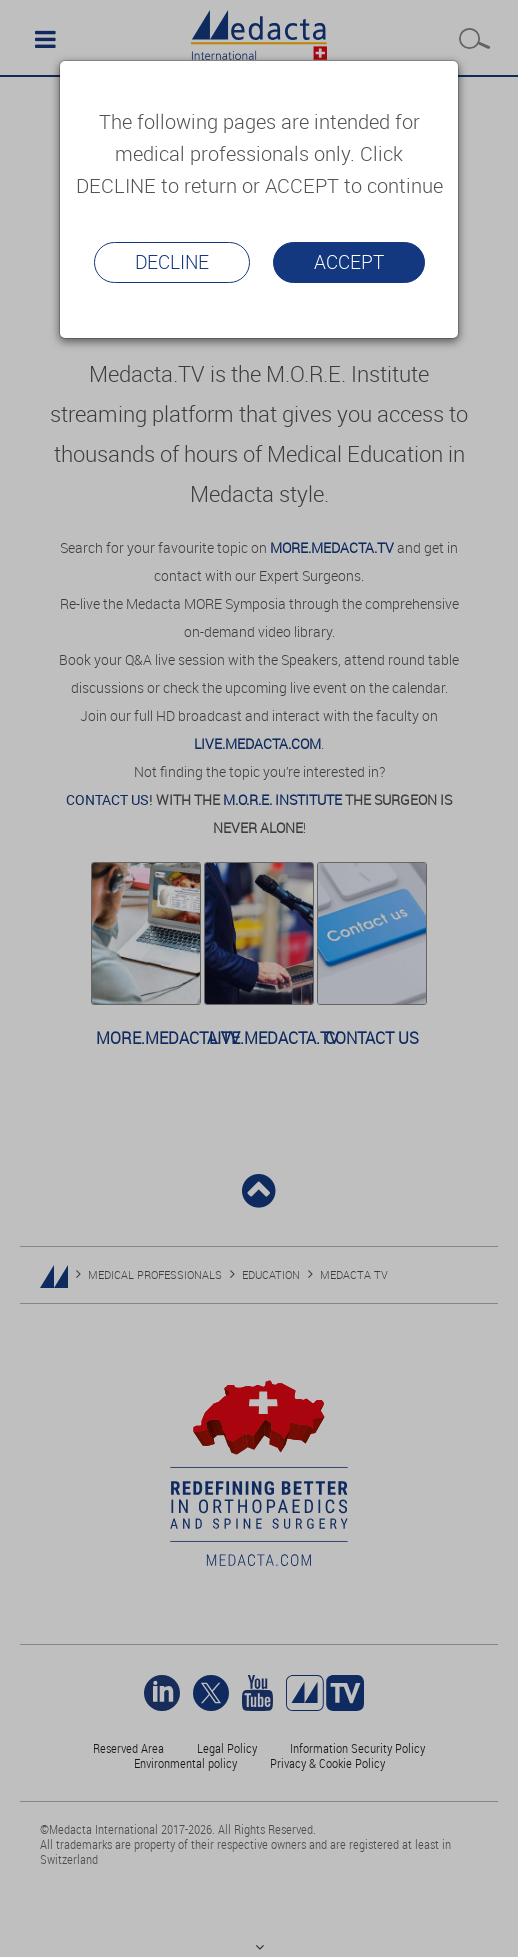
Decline (172, 262)
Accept (349, 262)
